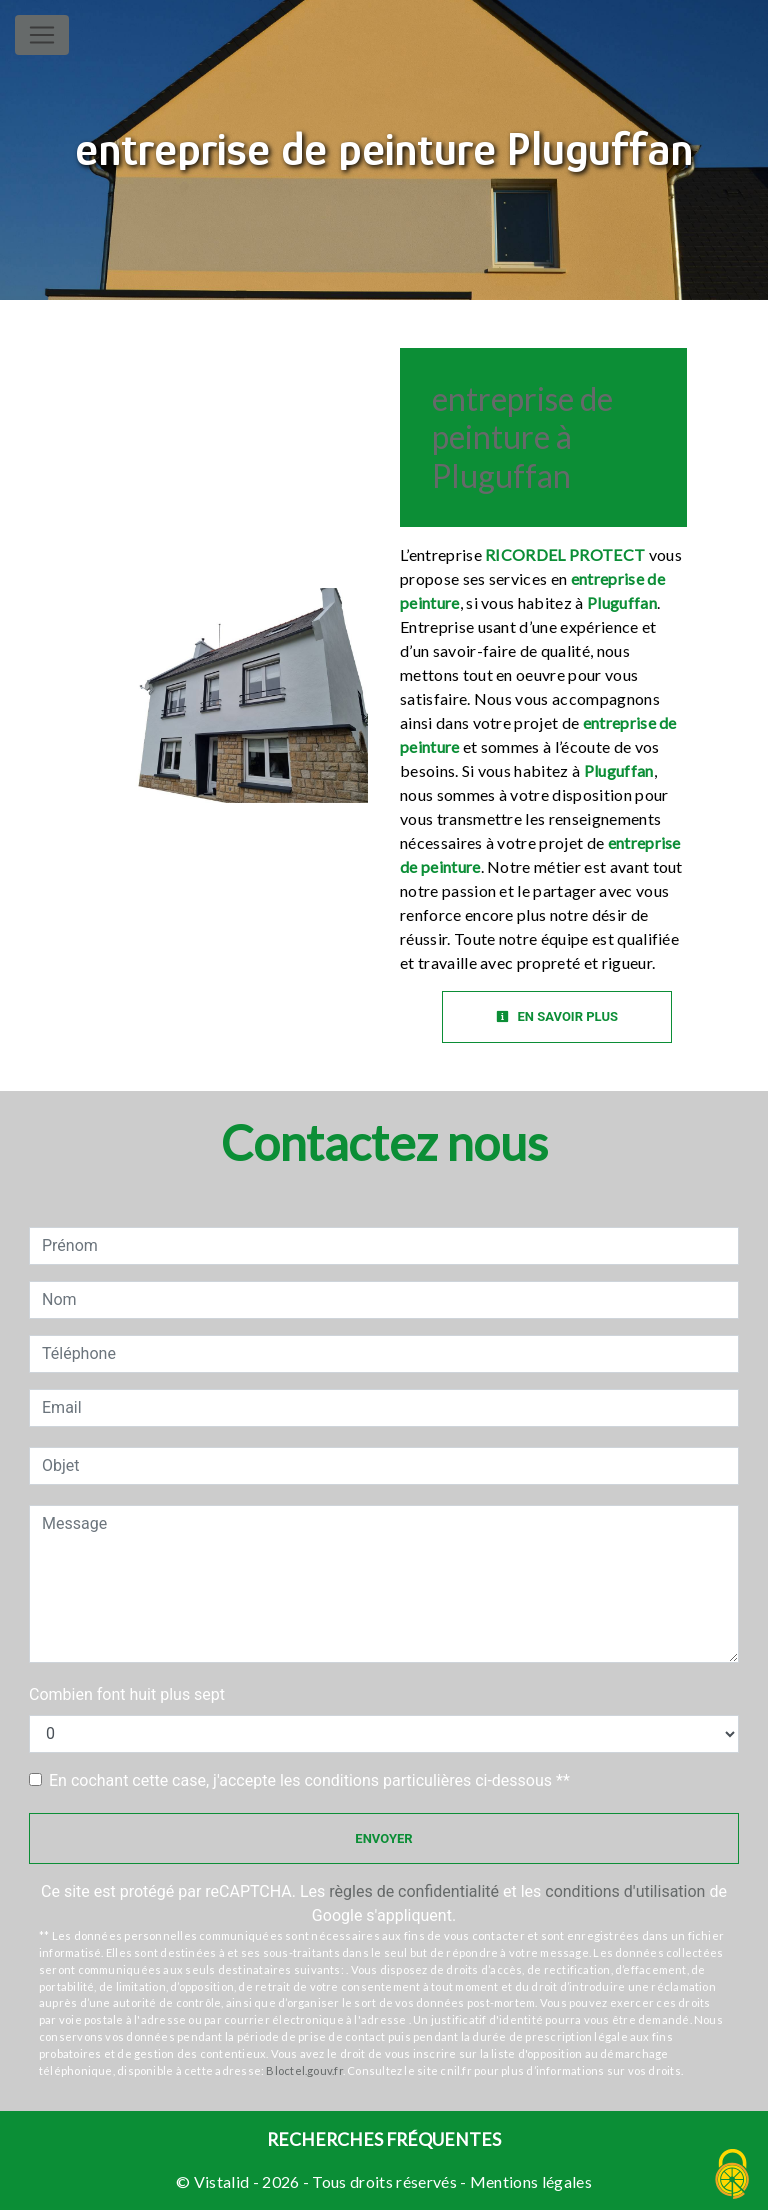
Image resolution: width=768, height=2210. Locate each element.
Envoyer (383, 1838)
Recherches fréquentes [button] (384, 2139)
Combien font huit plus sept (127, 1694)
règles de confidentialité (414, 1891)
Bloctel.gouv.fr (304, 2070)
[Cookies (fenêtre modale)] (733, 2175)
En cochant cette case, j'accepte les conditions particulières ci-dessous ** (309, 1780)
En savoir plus (557, 1016)
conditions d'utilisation (625, 1891)
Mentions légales (529, 2181)
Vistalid (222, 2181)
